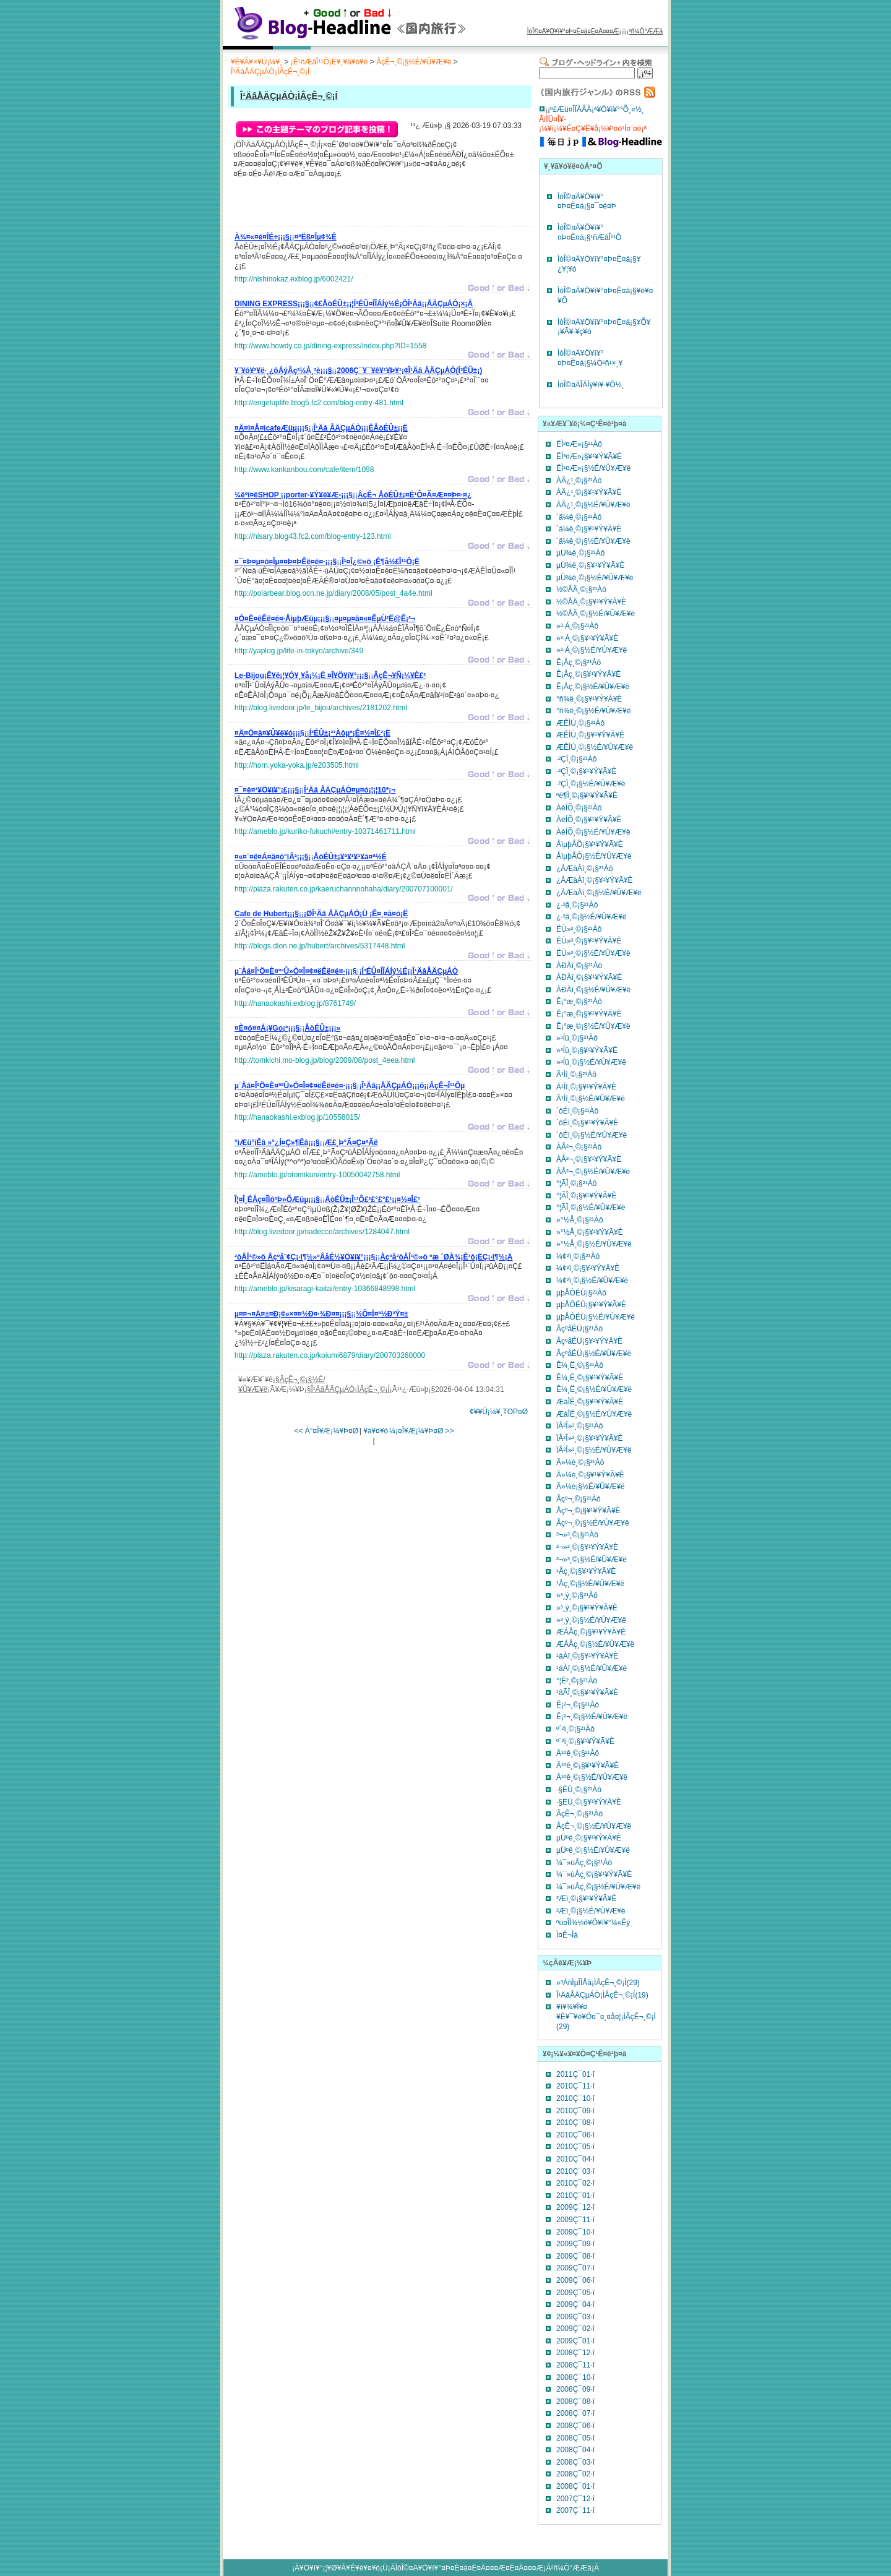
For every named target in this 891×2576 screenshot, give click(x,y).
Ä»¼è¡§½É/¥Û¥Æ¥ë (590, 1486)
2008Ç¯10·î (575, 2377)
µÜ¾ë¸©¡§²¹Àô (580, 553)
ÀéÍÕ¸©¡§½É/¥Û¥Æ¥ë (593, 832)
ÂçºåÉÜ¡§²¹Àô (579, 1328)
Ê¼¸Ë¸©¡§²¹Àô (579, 1365)
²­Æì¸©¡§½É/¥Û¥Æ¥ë (591, 1911)
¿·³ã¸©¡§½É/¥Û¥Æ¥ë (591, 916)
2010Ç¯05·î (575, 2146)
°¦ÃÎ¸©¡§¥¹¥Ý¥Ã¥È (586, 1195)
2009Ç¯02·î (575, 2328)
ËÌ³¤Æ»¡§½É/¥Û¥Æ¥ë (593, 468)
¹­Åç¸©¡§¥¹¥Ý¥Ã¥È (586, 1571)
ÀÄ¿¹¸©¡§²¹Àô (579, 480)
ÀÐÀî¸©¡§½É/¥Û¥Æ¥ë (593, 989)
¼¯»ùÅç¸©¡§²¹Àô (584, 1862)
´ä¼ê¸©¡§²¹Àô (579, 517)
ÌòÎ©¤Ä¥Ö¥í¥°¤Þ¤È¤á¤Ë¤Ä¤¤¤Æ (573, 31)
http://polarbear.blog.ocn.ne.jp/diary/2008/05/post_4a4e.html (334, 593)
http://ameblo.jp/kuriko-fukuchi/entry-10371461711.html (325, 831)
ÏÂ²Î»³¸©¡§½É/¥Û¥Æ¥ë (594, 1450)
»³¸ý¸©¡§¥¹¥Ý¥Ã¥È (587, 1608)
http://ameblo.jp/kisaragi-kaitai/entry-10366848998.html (325, 1288)
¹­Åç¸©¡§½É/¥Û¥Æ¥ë (590, 1583)
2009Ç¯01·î (575, 2341)
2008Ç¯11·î (575, 2365)
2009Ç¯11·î (575, 2219)
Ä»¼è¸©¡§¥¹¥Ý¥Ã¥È (590, 1474)
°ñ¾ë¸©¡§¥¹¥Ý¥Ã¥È (589, 699)
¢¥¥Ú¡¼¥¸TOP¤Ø (499, 1411)
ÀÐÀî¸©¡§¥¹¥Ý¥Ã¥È (589, 977)
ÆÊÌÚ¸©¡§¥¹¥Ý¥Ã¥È (590, 735)
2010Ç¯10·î (575, 2098)
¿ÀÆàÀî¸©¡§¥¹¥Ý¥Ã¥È (594, 880)
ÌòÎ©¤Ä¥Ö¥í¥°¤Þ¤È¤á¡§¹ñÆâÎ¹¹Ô (589, 232)
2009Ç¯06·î (575, 2280)
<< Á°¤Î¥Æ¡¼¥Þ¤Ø (326, 1431)
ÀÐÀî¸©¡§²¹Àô (579, 965)
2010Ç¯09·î (575, 2110)
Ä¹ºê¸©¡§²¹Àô (577, 1753)
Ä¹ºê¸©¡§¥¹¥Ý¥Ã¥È (587, 1765)
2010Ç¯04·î (575, 2159)
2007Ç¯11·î (575, 2510)
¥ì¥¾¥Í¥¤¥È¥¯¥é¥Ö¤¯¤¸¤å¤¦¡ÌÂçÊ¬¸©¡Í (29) (606, 2016)
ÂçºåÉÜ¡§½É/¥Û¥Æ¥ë (593, 1353)
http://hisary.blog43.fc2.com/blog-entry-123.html (313, 536)
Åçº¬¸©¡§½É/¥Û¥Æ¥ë (592, 1523)
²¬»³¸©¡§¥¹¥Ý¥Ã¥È (587, 1547)
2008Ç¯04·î (575, 2449)
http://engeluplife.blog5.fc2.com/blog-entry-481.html (319, 402)
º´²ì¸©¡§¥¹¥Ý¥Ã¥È (585, 1741)
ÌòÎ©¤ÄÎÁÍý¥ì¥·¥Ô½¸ (590, 384)
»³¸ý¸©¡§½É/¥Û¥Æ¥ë (591, 1620)
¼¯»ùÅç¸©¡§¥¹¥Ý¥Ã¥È (594, 1874)
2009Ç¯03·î (575, 2316)
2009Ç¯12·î (575, 2207)
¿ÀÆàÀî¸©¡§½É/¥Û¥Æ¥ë (599, 892)
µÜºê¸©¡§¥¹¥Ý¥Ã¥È (588, 1838)
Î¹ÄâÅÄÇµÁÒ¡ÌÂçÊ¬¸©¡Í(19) (602, 1995)
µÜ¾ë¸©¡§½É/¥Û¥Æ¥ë (594, 577)
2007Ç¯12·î (575, 2498)
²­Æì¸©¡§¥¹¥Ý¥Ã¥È (586, 1898)
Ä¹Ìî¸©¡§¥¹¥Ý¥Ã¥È (586, 1087)
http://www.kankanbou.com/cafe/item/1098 (304, 469)
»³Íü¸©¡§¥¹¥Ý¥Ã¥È (587, 1050)
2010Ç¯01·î (575, 2195)
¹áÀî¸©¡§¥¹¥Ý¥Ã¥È (587, 1656)
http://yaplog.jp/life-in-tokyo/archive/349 (299, 650)
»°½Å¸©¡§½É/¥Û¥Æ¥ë (594, 1244)
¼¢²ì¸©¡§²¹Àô (578, 1256)
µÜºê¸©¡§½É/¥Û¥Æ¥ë (593, 1850)
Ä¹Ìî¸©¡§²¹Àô (576, 1074)
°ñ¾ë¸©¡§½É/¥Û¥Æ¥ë (593, 710)
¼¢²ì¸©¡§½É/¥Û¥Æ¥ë (592, 1280)
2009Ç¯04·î (575, 2304)
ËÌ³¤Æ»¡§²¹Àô (579, 444)
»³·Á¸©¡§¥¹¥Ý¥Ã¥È (587, 638)
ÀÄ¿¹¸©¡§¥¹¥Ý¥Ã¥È (589, 492)
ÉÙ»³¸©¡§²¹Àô (579, 929)
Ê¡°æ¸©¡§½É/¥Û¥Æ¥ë (593, 1026)
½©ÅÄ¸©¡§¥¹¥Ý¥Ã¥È (591, 602)
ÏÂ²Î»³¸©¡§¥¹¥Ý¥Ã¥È (589, 1438)
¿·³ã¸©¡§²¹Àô (577, 905)
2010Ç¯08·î (575, 2122)
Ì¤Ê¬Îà (567, 1935)
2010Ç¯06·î (575, 2135)
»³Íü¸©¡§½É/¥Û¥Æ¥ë (591, 1062)
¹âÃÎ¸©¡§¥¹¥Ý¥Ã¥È (587, 1692)
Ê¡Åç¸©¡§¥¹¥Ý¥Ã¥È (588, 674)
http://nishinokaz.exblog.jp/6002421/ (294, 279)
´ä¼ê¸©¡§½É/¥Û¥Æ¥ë (593, 541)
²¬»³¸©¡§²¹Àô (577, 1535)
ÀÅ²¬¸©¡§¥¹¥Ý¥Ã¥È (588, 1159)
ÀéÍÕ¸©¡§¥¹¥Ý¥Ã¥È (589, 819)
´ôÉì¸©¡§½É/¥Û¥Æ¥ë (591, 1135)
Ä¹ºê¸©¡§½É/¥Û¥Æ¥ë (591, 1777)
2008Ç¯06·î (575, 2425)
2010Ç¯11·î (575, 2086)
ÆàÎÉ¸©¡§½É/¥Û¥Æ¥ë (594, 1414)
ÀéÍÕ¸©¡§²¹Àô (579, 808)
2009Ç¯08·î (575, 2256)
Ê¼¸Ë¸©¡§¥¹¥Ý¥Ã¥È (589, 1377)
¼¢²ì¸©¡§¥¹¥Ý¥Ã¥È (587, 1268)
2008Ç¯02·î (575, 2474)
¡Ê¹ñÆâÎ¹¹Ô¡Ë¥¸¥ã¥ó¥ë (329, 62)
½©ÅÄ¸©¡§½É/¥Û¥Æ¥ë (595, 613)
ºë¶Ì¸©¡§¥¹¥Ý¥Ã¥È (587, 795)
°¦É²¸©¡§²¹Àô (576, 1681)
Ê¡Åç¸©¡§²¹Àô (578, 662)
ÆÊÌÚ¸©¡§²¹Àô (580, 723)
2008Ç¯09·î (575, 2389)
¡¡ (286, 239)
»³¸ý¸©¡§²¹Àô (577, 1595)
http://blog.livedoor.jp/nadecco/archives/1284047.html (322, 1231)
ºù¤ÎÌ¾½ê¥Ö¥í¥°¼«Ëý (593, 1922)
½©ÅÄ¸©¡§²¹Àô (581, 589)
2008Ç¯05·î (575, 2438)
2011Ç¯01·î (575, 2074)
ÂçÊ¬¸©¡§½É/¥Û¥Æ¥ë (413, 62)
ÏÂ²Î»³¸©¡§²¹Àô (579, 1426)
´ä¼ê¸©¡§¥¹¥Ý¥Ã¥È (589, 529)
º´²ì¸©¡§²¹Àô (575, 1729)
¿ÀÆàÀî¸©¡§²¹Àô (584, 868)
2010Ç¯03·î (575, 2171)
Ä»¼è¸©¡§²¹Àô (580, 1462)
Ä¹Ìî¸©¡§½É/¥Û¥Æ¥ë (590, 1098)
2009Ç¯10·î (575, 2232)
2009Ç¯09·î (575, 2243)
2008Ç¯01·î (575, 2486)
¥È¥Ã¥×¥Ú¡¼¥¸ (256, 62)
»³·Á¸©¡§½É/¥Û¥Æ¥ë (591, 650)
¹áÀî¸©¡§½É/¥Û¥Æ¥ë (591, 1668)
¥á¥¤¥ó (375, 1431)
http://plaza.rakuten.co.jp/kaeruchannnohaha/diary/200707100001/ (344, 889)
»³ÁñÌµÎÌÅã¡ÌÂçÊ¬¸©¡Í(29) (598, 1982)
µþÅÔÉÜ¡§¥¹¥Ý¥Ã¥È (591, 1304)
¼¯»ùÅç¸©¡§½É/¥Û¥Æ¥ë (598, 1887)
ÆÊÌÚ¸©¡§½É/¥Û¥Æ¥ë (594, 747)
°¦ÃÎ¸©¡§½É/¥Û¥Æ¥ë (590, 1207)
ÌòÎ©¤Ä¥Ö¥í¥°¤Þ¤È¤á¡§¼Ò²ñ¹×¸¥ (589, 358)
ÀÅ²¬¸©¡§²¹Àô (578, 1147)
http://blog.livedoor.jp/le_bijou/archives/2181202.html (321, 707)
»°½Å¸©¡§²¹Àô (579, 1220)
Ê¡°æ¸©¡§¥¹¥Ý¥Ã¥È (589, 1014)
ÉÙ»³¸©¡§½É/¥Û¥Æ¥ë (593, 953)
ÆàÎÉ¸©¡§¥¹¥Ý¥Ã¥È (589, 1401)
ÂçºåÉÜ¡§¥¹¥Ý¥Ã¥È (589, 1341)
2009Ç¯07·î (575, 2268)
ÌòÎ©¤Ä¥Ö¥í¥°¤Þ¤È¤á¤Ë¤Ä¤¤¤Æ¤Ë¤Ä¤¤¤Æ (469, 2568)
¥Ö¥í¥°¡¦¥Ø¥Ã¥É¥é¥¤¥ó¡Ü (343, 2568)
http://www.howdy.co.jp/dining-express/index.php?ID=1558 (330, 345)
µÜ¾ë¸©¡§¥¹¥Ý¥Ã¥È (590, 565)
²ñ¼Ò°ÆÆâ (646, 31)
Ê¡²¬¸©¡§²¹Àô (577, 1705)
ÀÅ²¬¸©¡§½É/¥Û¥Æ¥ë (593, 1171)
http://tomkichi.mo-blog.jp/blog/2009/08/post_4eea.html (325, 1060)
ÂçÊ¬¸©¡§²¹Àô (579, 1814)
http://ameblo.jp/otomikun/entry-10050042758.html (317, 1174)
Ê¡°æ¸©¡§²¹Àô (579, 1001)
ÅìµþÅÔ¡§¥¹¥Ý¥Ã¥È (589, 844)
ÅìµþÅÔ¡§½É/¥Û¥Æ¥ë (594, 856)
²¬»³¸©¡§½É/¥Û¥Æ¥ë (591, 1559)
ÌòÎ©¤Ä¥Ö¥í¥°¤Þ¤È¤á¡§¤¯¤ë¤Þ (586, 201)
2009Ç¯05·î (575, 2292)
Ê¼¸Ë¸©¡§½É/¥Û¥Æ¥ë (594, 1389)
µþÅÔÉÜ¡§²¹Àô (581, 1293)
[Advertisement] (379, 205)
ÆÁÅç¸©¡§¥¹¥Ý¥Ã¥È (591, 1632)
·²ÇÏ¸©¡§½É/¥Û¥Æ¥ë (591, 783)
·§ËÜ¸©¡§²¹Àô (578, 1789)
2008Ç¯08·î (575, 2401)
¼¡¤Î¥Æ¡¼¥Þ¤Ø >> (421, 1431)
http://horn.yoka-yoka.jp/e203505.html (297, 765)
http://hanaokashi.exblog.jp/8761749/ (295, 1003)
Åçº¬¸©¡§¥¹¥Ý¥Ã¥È (588, 1510)
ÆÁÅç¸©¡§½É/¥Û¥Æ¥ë (595, 1644)
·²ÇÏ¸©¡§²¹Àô (576, 759)
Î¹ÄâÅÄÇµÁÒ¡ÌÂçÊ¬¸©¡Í (270, 71)
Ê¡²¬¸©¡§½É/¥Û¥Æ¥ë (591, 1716)
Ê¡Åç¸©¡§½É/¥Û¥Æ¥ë (592, 686)
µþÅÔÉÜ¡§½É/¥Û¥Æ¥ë (595, 1317)
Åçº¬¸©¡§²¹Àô (578, 1499)
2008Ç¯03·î (575, 2462)
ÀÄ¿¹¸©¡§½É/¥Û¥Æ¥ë (593, 504)
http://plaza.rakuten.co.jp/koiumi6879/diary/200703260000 (330, 1355)
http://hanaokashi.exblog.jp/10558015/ (297, 1117)
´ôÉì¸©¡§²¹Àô (577, 1111)
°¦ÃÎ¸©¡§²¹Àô (576, 1183)
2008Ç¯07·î (575, 2413)
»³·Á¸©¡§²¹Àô (577, 626)
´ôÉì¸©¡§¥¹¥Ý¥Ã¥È (587, 1122)
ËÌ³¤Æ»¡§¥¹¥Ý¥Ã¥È (589, 456)
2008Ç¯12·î (575, 2352)
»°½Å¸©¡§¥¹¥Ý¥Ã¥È (589, 1232)
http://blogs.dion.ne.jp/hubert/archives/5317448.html (320, 946)
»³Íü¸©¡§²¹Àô (577, 1038)
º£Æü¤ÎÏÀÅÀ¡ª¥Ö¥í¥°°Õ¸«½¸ (597, 109)
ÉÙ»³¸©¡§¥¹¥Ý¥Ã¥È (589, 941)
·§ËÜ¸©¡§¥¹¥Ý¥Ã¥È (588, 1802)
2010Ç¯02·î (575, 2183)
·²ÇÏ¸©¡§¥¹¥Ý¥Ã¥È (586, 771)
